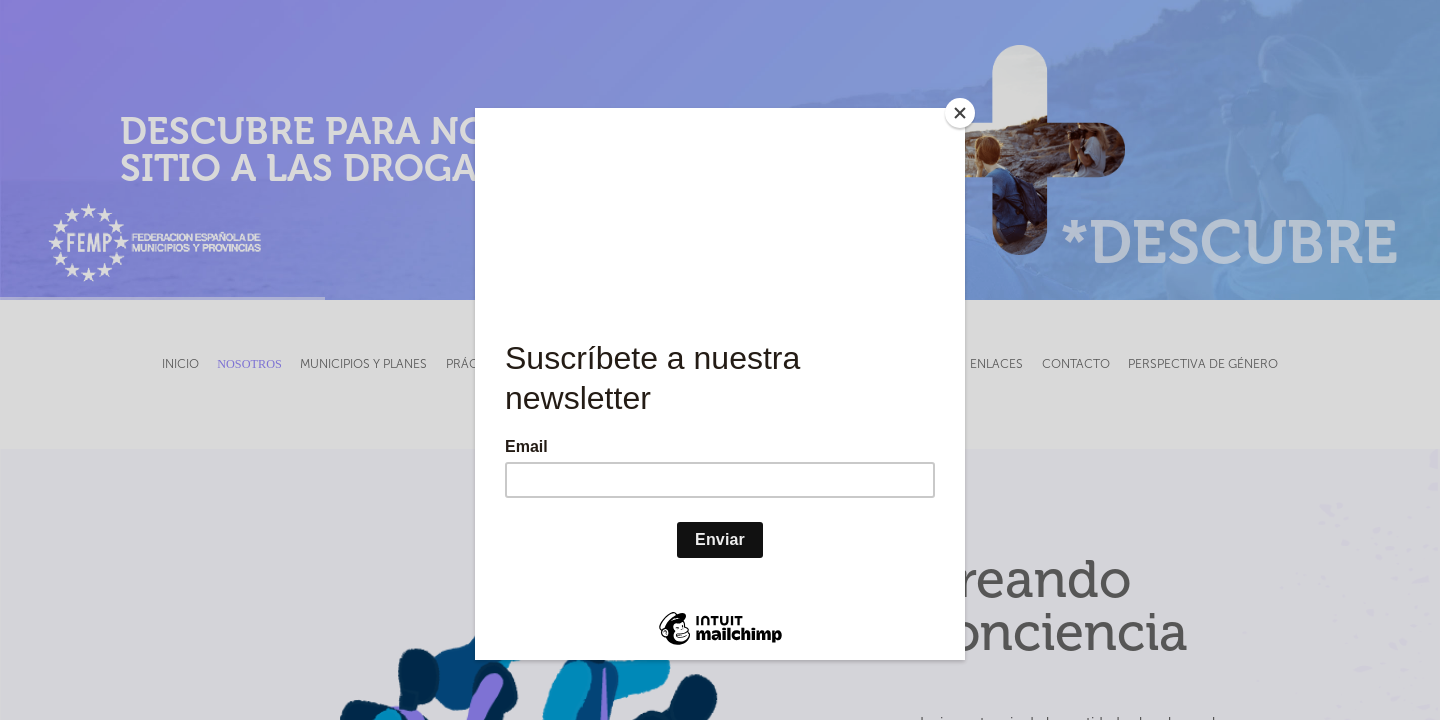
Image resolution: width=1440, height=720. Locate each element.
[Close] (960, 113)
